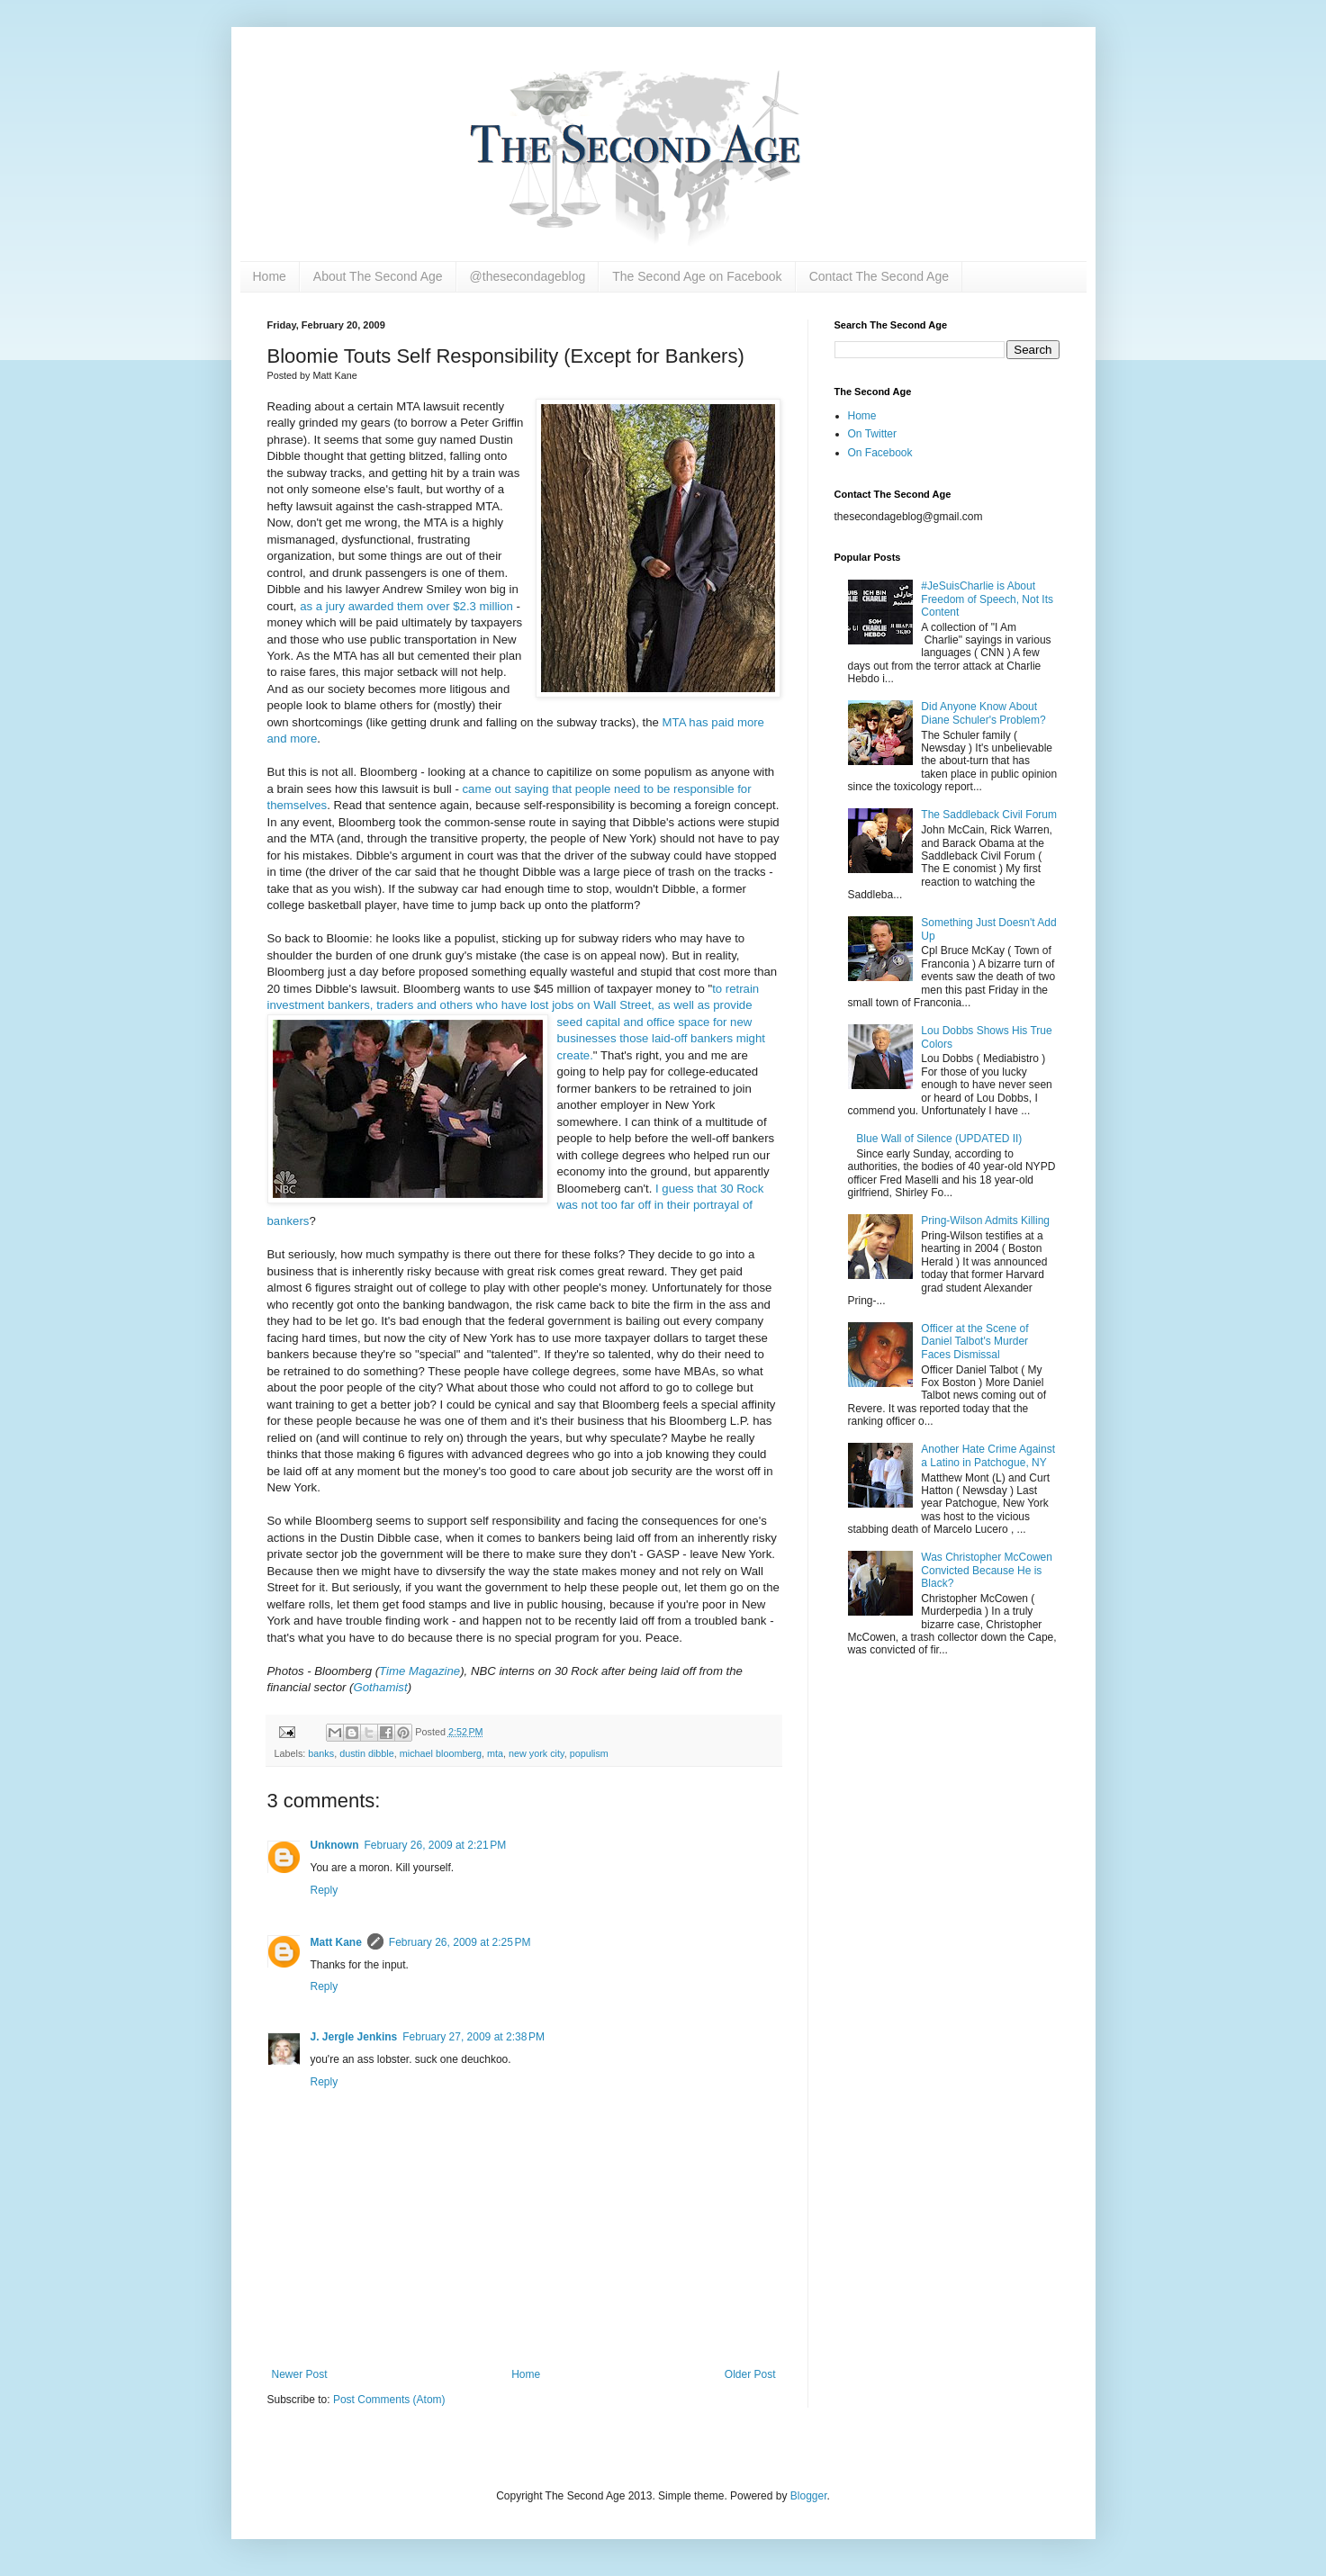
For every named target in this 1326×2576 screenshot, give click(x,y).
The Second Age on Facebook (696, 276)
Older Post (750, 2374)
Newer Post (300, 2374)
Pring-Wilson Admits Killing (985, 1220)
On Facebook (880, 452)
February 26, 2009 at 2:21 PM (436, 1845)
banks (321, 1753)
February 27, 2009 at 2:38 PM (473, 2037)
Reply (324, 1890)
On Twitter (872, 434)
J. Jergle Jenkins (354, 2037)
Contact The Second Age (879, 276)
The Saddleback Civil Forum (989, 814)
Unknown (335, 1845)
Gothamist (381, 1687)
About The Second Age (378, 276)
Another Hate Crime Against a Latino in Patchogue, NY (988, 1455)
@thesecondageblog (528, 276)
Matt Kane (336, 1942)
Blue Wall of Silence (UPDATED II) (939, 1138)
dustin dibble (366, 1753)
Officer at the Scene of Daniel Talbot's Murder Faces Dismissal (974, 1341)
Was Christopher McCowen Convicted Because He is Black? (986, 1570)
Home (269, 276)
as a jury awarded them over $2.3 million (406, 606)
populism (589, 1753)
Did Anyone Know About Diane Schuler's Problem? (983, 712)
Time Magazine (419, 1671)
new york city (536, 1753)
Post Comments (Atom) (389, 2399)
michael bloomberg (441, 1753)
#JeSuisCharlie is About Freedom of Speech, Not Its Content (987, 599)
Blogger (808, 2496)
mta (495, 1753)
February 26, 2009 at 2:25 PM (460, 1942)
